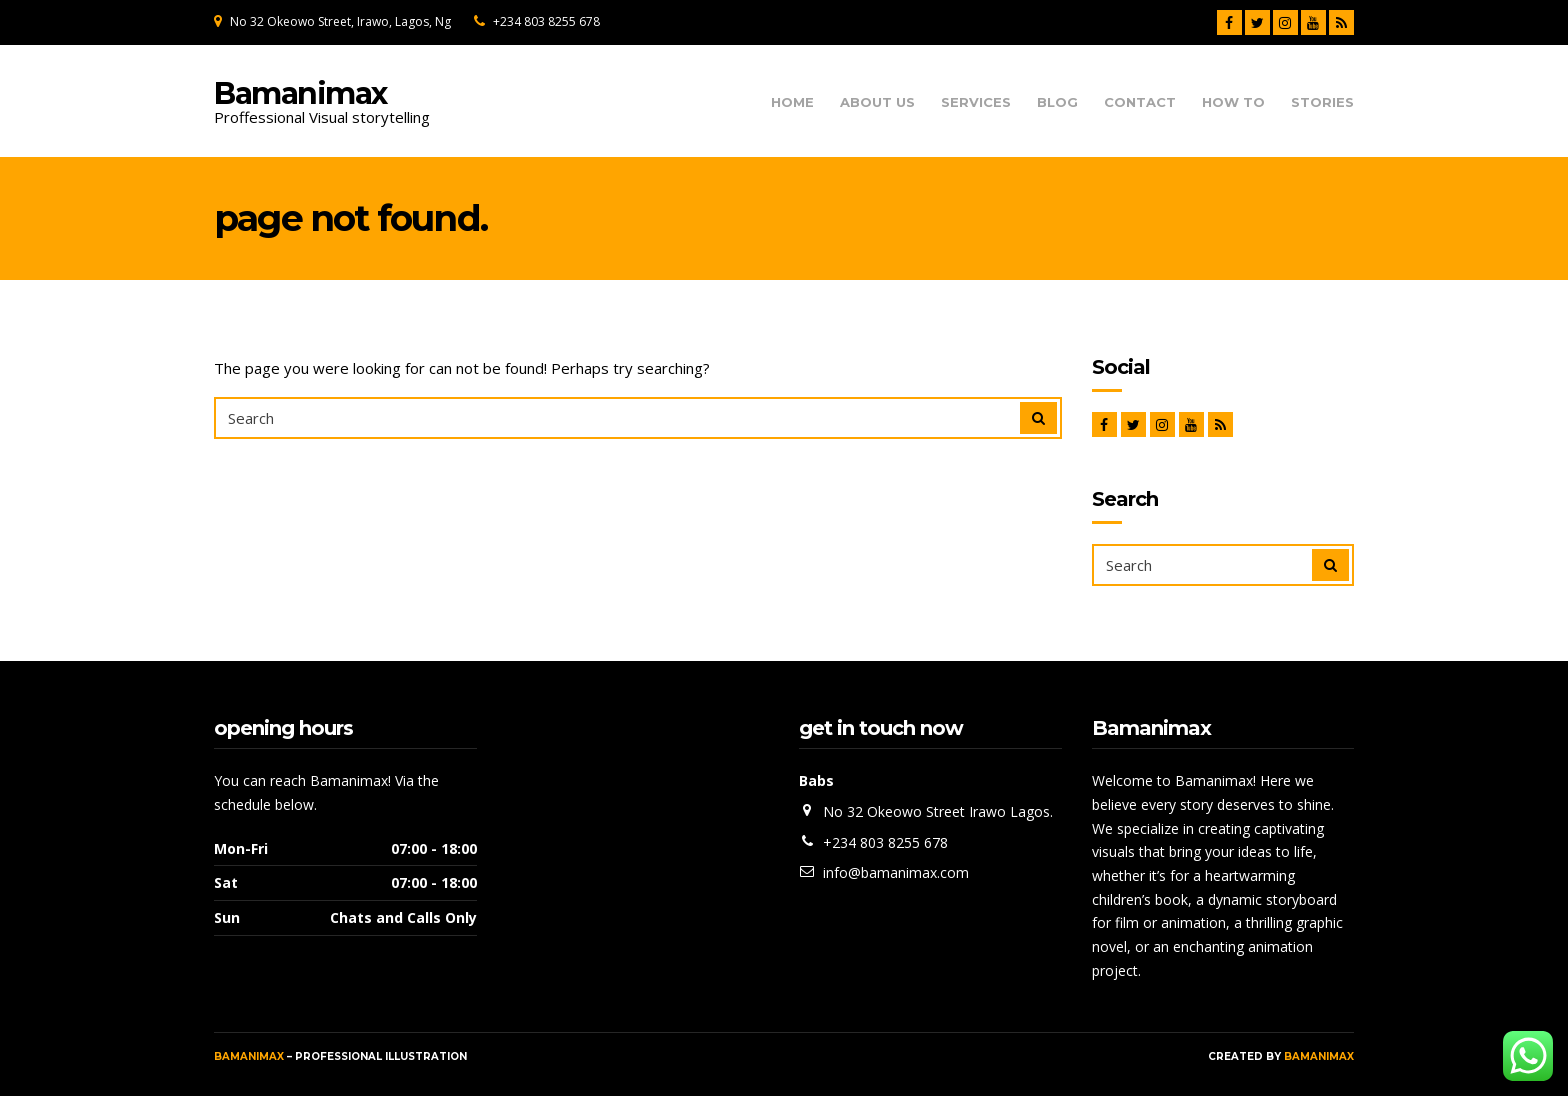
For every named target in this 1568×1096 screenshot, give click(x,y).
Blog (1057, 102)
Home (792, 102)
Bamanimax (300, 93)
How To (1233, 102)
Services (976, 102)
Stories (1322, 102)
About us (877, 102)
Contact (1140, 102)
